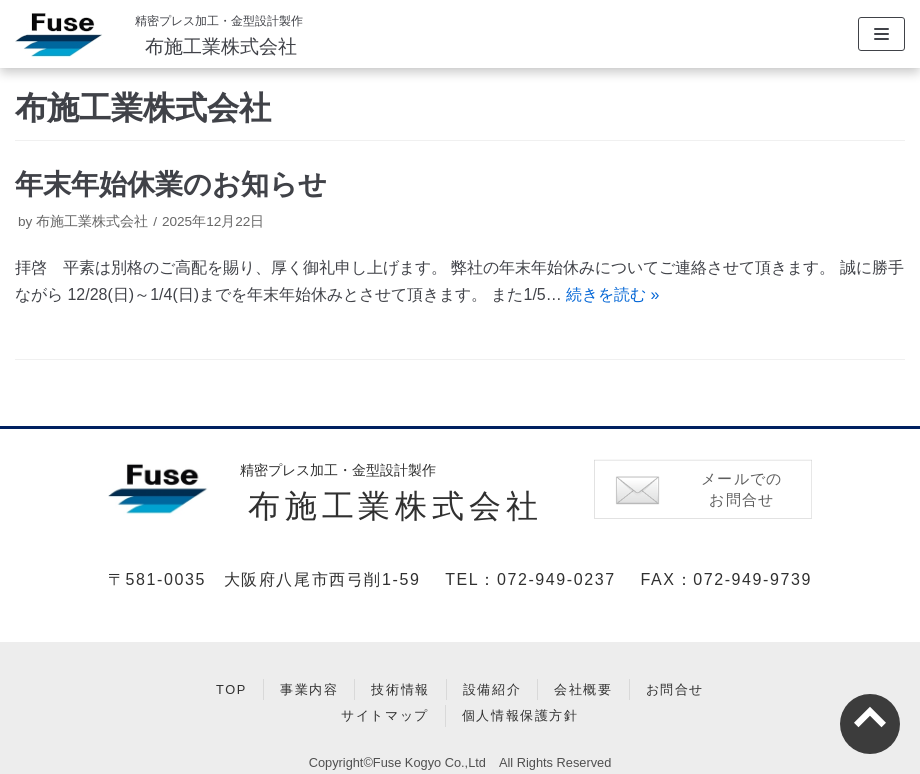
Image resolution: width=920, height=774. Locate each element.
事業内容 (309, 689)
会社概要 (583, 689)
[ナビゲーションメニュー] (881, 34)
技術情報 (400, 689)
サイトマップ (385, 715)
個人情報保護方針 (520, 715)
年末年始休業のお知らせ (171, 184)
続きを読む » (612, 294)
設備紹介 (492, 689)
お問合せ (675, 689)
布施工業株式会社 (221, 46)
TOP (231, 689)
